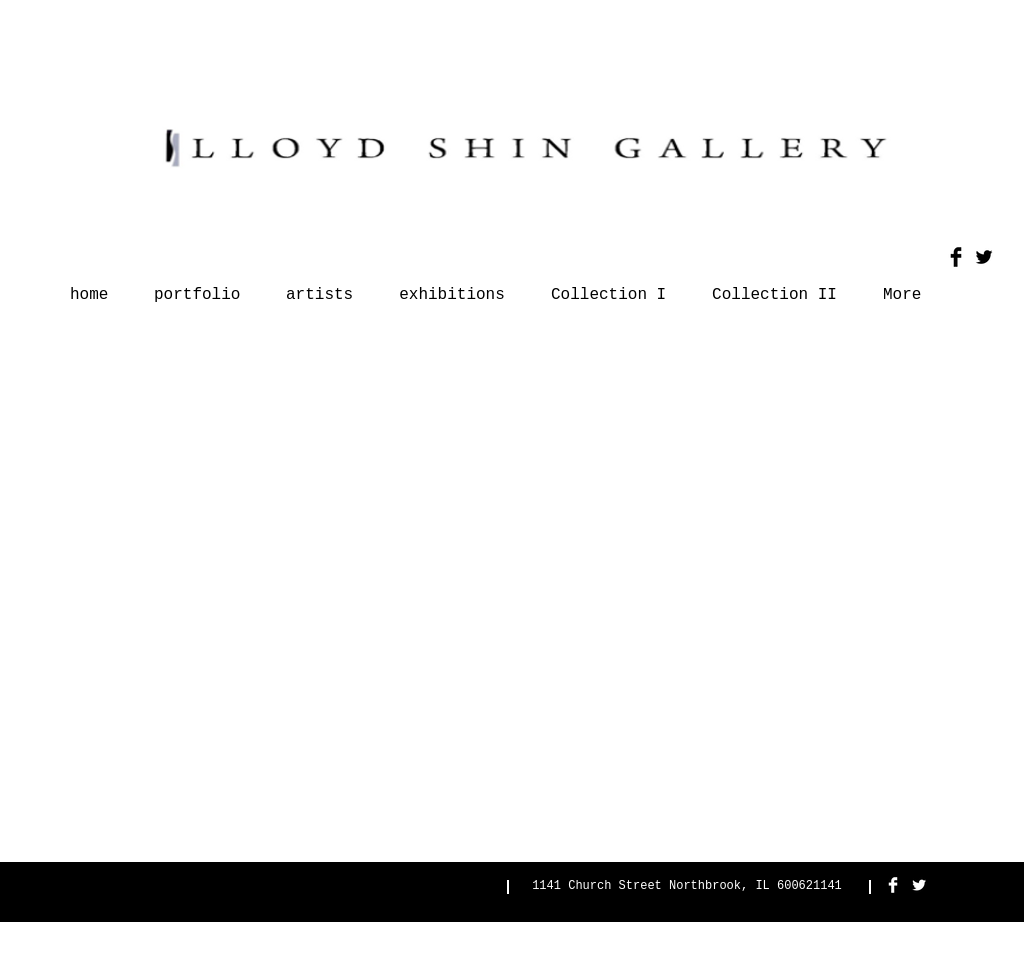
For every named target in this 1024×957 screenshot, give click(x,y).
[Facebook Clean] (893, 885)
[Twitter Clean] (919, 885)
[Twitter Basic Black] (984, 257)
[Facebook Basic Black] (956, 257)
